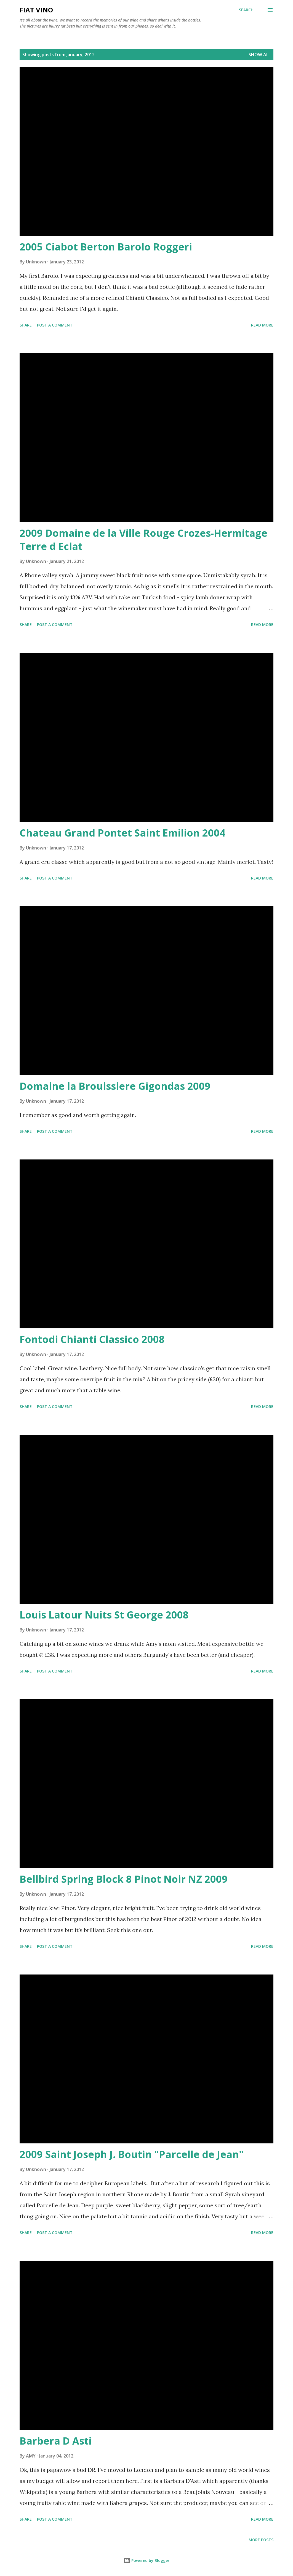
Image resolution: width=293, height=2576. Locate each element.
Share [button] (26, 325)
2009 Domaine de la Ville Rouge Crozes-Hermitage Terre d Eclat (143, 539)
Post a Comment (55, 325)
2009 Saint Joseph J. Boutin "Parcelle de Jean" (132, 2154)
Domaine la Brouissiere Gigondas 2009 (115, 1086)
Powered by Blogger (146, 2560)
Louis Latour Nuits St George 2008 (104, 1615)
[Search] (246, 10)
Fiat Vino (36, 9)
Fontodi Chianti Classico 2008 (92, 1339)
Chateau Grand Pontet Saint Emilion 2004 (122, 833)
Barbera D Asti (56, 2441)
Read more (262, 325)
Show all (260, 55)
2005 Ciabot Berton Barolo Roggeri (106, 246)
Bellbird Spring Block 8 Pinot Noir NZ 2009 (124, 1879)
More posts (261, 2539)
